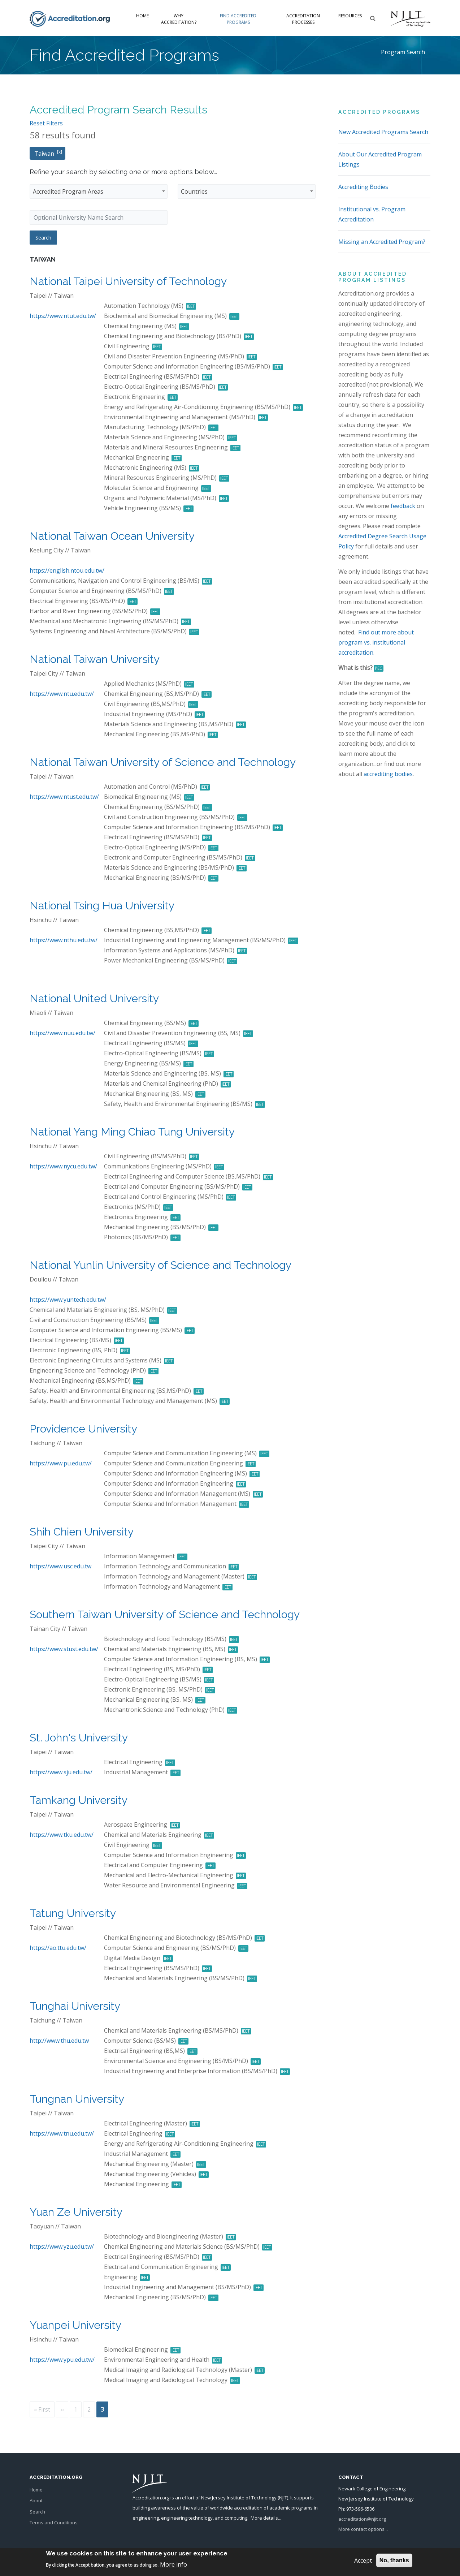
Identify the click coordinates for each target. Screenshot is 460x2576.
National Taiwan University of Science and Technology (163, 762)
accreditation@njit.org (362, 2519)
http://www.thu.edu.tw (59, 2041)
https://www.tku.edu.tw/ (62, 1835)
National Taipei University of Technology (128, 281)
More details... (266, 2518)
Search (37, 2511)
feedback (403, 506)
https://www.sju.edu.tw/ (61, 1772)
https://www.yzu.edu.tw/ (62, 2246)
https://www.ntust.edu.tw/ (64, 797)
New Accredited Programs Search (383, 132)
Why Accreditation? (178, 19)
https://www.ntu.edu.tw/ (62, 694)
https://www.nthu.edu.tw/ (63, 940)
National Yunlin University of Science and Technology (160, 1265)
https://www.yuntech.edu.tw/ (68, 1300)
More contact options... (363, 2529)
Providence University (83, 1428)
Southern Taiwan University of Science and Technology (165, 1614)
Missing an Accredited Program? (381, 242)
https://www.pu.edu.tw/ (61, 1463)
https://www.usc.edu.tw (60, 1566)
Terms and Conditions (54, 2522)
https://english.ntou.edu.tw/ (67, 570)
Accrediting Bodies (363, 187)
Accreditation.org (151, 2497)
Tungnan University (77, 2099)
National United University (94, 998)
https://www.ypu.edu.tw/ (62, 2360)
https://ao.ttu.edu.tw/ (58, 1948)
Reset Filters (46, 123)
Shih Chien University (82, 1531)
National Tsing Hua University (102, 905)
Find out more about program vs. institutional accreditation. (376, 642)
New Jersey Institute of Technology (239, 2497)
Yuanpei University (75, 2325)
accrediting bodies (388, 774)
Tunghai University (75, 2006)
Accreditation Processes (303, 19)
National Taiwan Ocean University (112, 536)
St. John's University (79, 1737)
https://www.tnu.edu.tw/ (62, 2133)
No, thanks (394, 2560)
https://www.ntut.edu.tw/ (63, 316)
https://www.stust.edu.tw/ (64, 1649)
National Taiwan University (95, 659)
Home (142, 16)
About (36, 2500)
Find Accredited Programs (238, 19)
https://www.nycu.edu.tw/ (63, 1166)
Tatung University (73, 1913)
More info (173, 2564)
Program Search (403, 52)
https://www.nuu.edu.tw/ (62, 1033)
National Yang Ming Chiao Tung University (132, 1131)
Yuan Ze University (76, 2212)
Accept (363, 2560)
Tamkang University (78, 1800)
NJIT (283, 2497)
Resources (350, 16)
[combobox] (99, 191)
